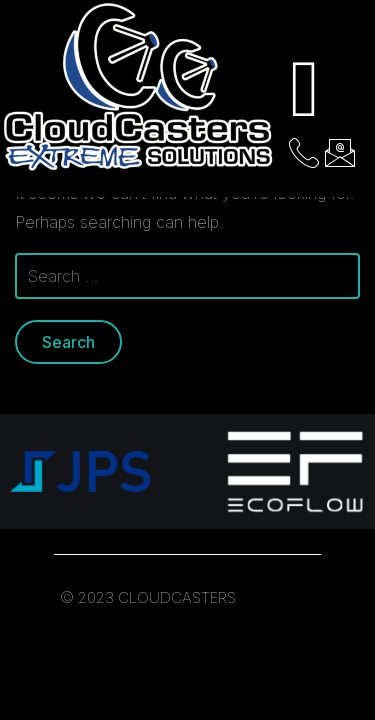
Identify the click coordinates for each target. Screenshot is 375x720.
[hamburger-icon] (305, 89)
